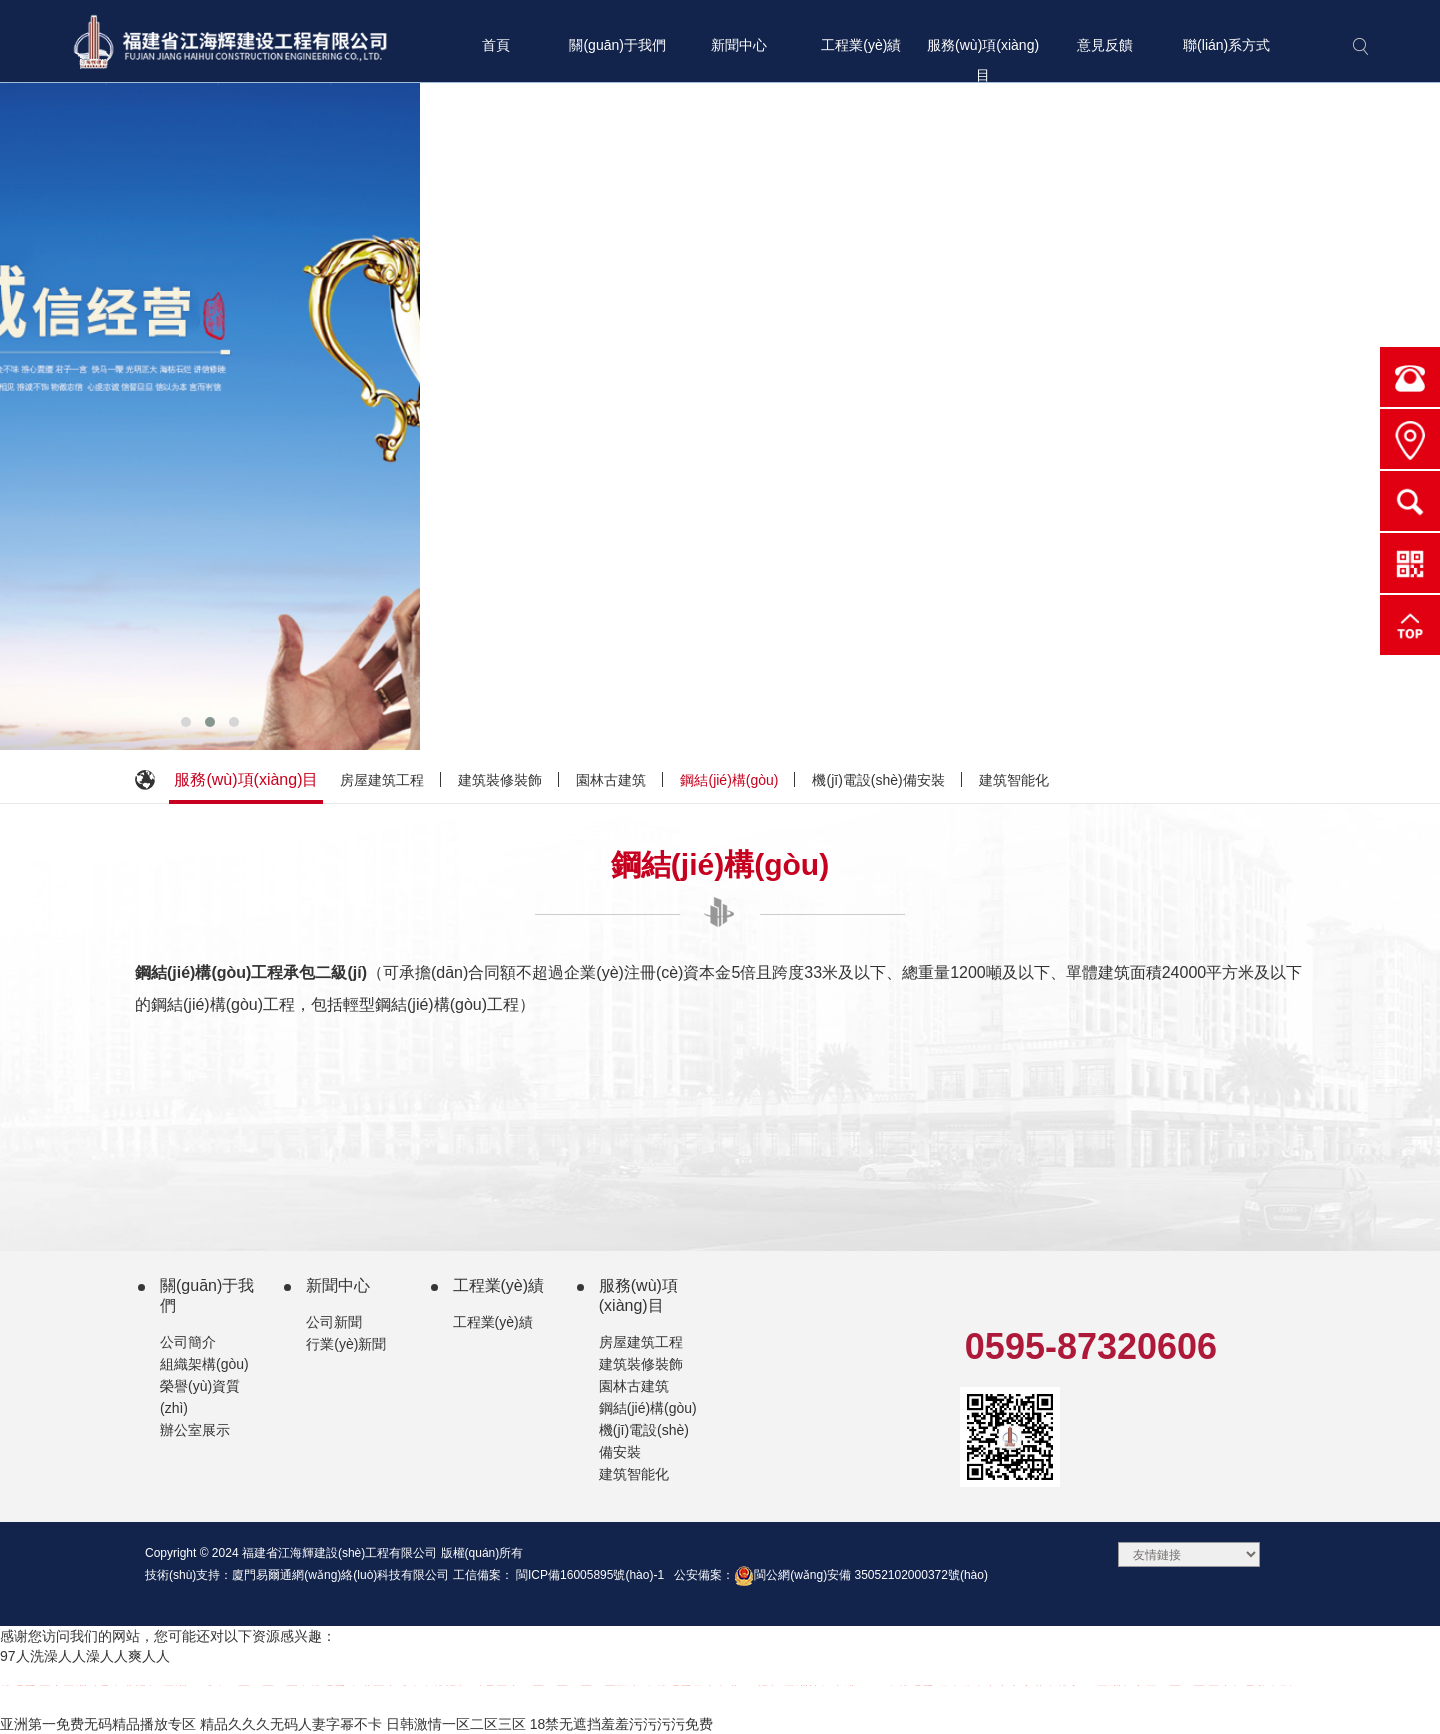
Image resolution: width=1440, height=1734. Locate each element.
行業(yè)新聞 (346, 1344)
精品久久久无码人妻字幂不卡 (291, 1724)
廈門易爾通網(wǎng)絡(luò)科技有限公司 (340, 1575)
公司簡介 (188, 1342)
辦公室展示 (195, 1430)
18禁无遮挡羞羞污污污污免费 (622, 1724)
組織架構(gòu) (204, 1364)
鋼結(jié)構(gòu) (729, 780)
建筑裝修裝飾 (500, 780)
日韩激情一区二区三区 (456, 1724)
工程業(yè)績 (493, 1322)
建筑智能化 (1014, 780)
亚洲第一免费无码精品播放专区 (98, 1724)
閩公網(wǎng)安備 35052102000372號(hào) (861, 1575)
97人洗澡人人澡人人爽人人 (85, 1656)
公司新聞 (334, 1322)
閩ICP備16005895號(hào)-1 (588, 1575)
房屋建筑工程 (382, 780)
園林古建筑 (611, 780)
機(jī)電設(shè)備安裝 (878, 780)
